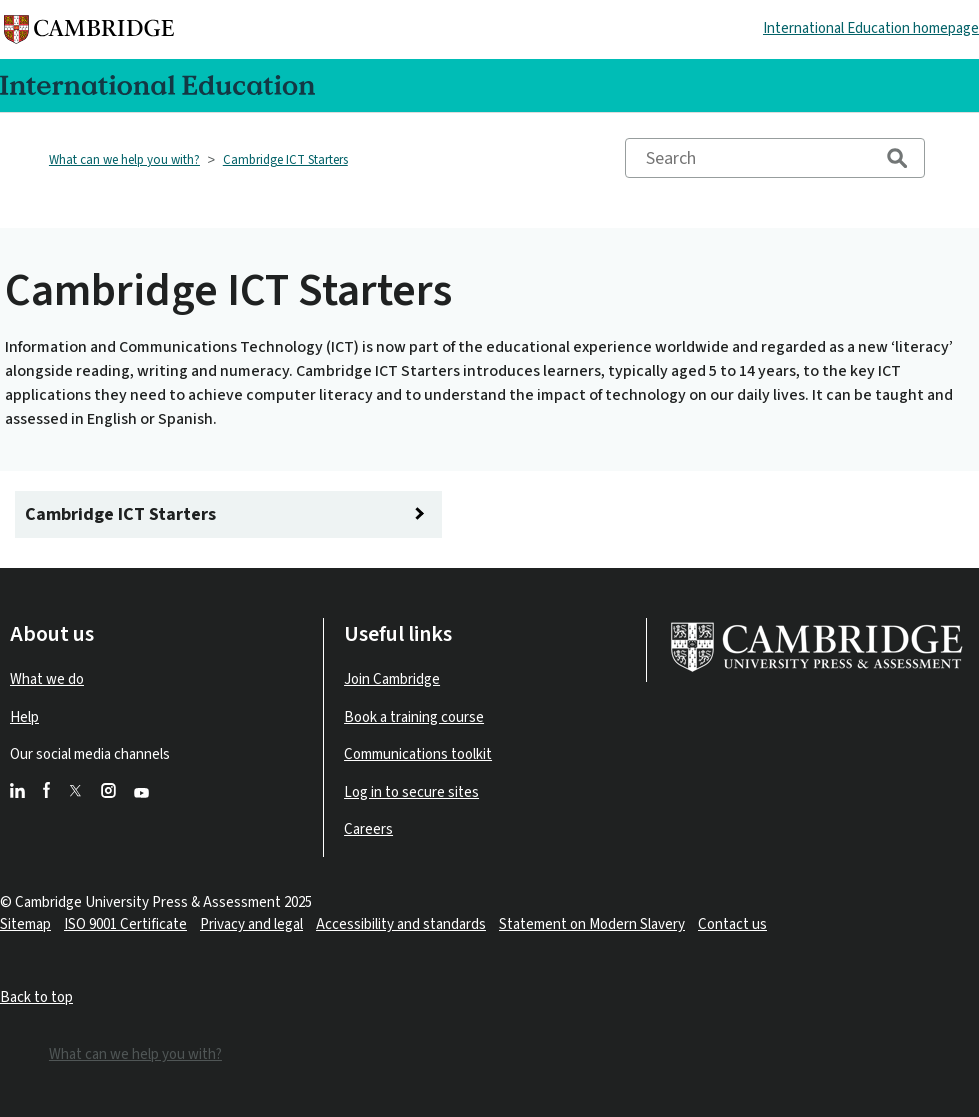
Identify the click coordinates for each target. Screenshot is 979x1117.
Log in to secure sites (411, 792)
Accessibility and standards (401, 924)
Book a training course (414, 717)
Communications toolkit (418, 754)
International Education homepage (871, 28)
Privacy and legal (251, 924)
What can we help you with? (124, 160)
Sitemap (25, 924)
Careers (368, 829)
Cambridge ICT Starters (285, 160)
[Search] (775, 158)
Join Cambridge (392, 679)
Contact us (732, 924)
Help (24, 717)
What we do (47, 679)
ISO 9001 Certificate (125, 924)
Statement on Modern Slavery (592, 924)
